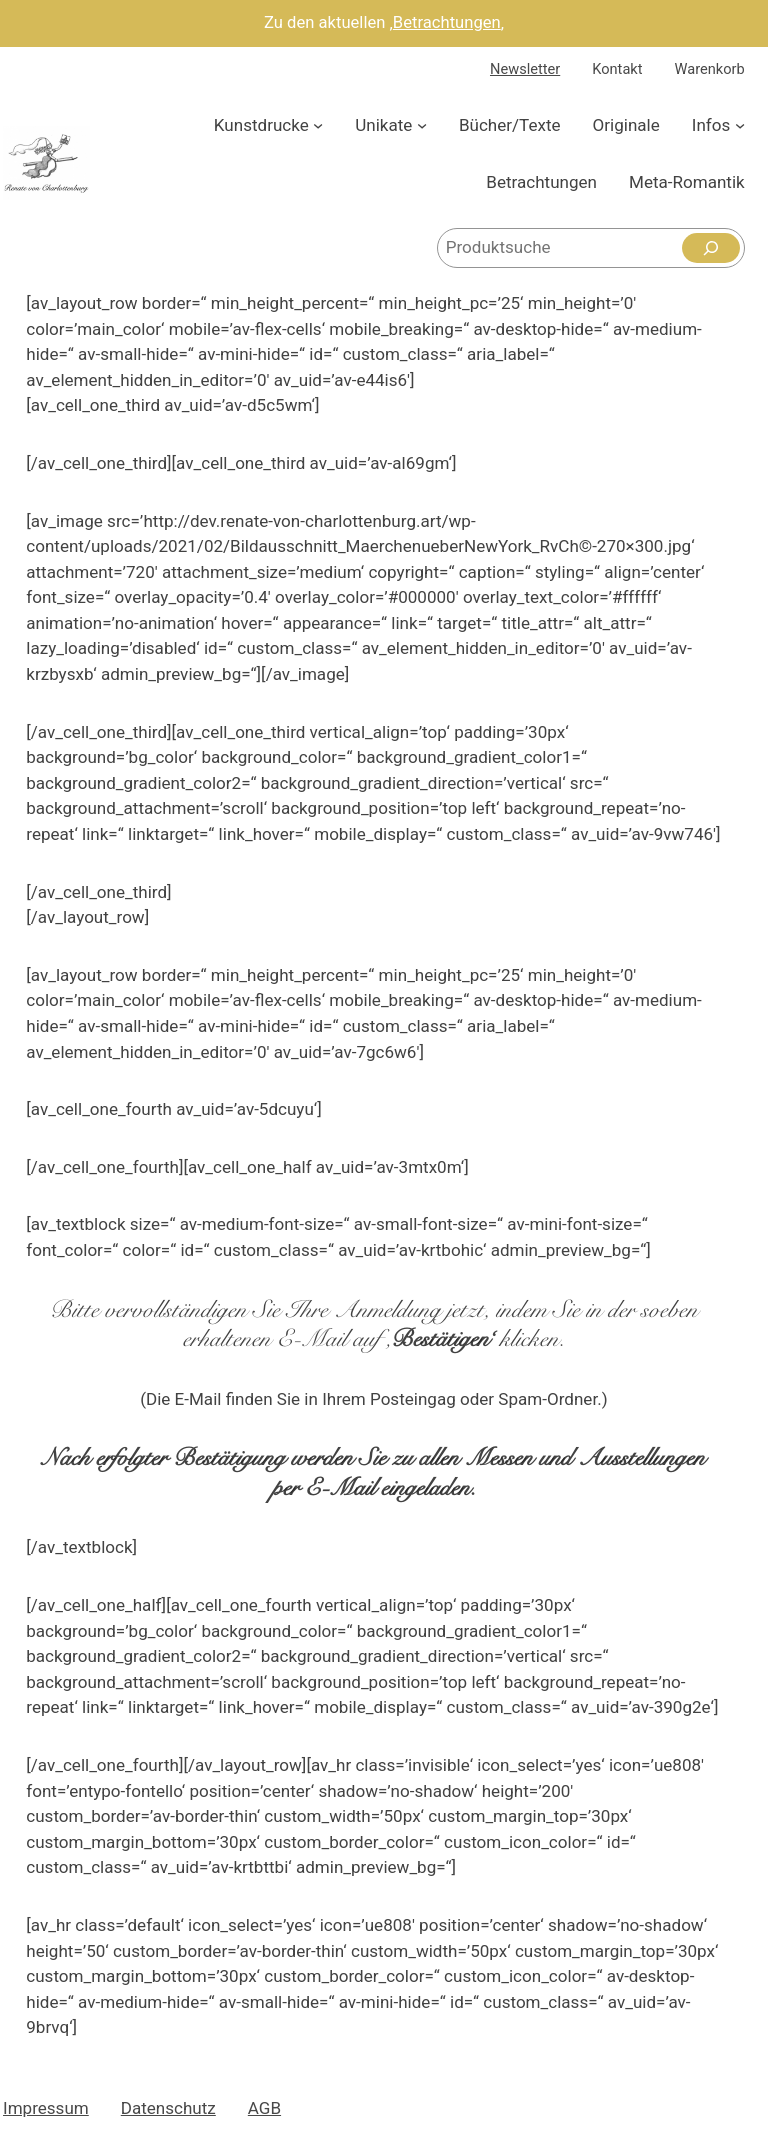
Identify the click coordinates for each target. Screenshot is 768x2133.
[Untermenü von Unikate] (422, 125)
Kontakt (617, 69)
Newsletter (525, 69)
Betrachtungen (447, 22)
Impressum (46, 2108)
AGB (264, 2108)
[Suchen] (711, 248)
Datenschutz (168, 2108)
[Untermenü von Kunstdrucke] (318, 125)
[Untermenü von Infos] (740, 125)
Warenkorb (710, 69)
